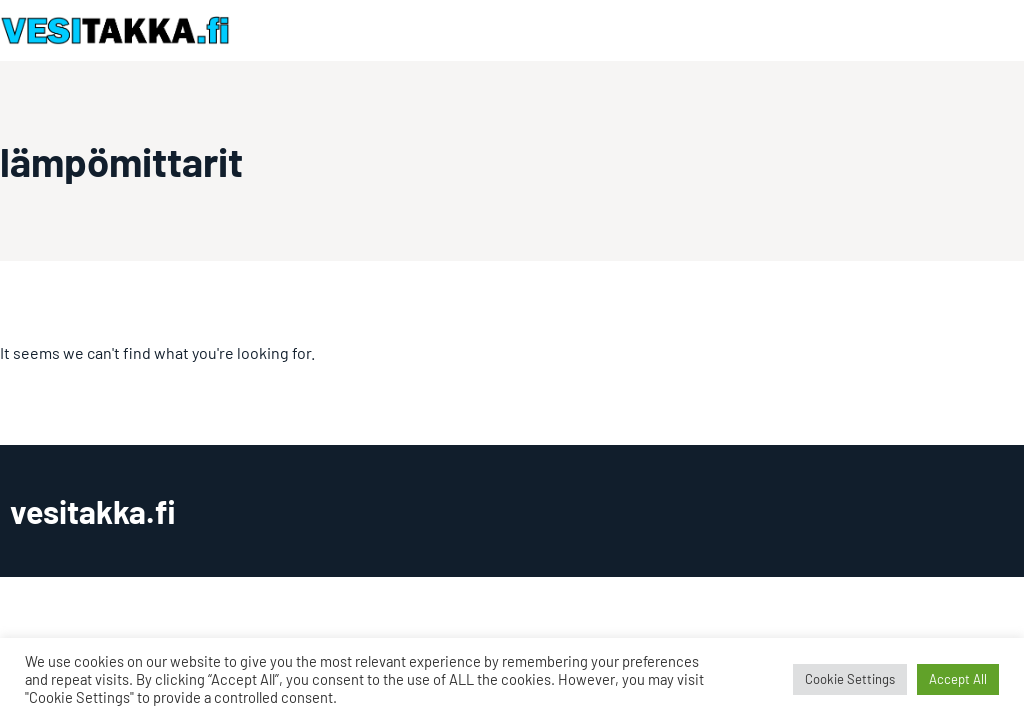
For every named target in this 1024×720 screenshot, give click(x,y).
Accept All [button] (958, 679)
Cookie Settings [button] (850, 679)
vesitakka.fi (93, 511)
